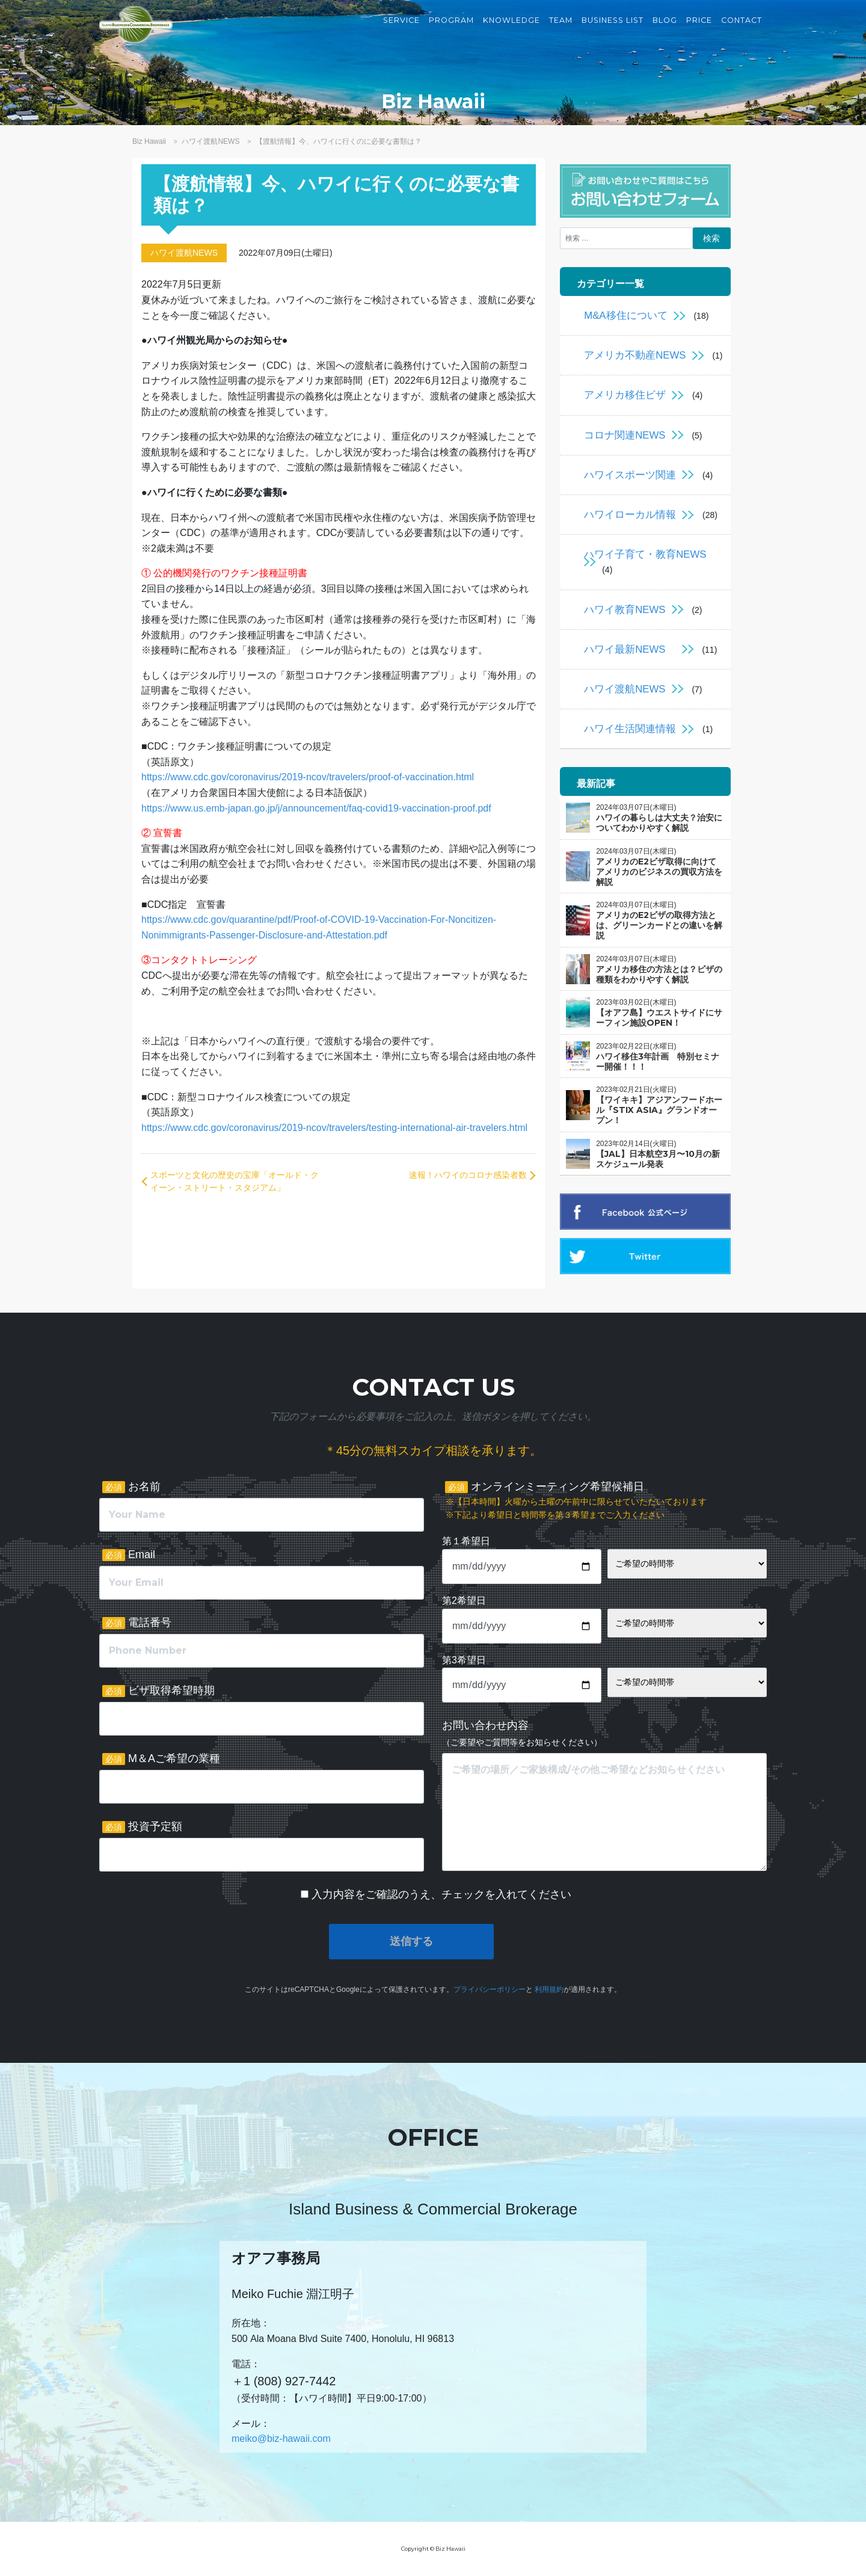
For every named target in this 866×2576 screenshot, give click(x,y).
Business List (612, 30)
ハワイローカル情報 (630, 514)
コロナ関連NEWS (624, 435)
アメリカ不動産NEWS (635, 355)
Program (451, 30)
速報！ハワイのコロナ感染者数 (468, 1175)
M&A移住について (625, 315)
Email (128, 1554)
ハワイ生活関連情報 (630, 729)
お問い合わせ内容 (522, 1733)
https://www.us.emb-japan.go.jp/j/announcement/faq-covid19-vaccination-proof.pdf (316, 808)
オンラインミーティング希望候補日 (576, 1501)
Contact (741, 30)
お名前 (131, 1487)
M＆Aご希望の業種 (161, 1758)
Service (401, 30)
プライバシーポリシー (489, 1989)
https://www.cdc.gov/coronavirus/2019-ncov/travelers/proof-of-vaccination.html (307, 777)
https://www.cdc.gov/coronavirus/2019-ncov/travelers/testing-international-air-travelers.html (334, 1128)
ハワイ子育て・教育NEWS (645, 554)
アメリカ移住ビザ (625, 395)
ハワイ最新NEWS (629, 649)
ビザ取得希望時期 (158, 1690)
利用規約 (549, 1989)
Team (561, 30)
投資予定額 (142, 1826)
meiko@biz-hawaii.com (281, 2438)
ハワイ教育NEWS (624, 609)
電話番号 (136, 1622)
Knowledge (511, 30)
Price (699, 30)
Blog (665, 30)
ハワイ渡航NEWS (184, 252)
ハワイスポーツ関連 (630, 475)
